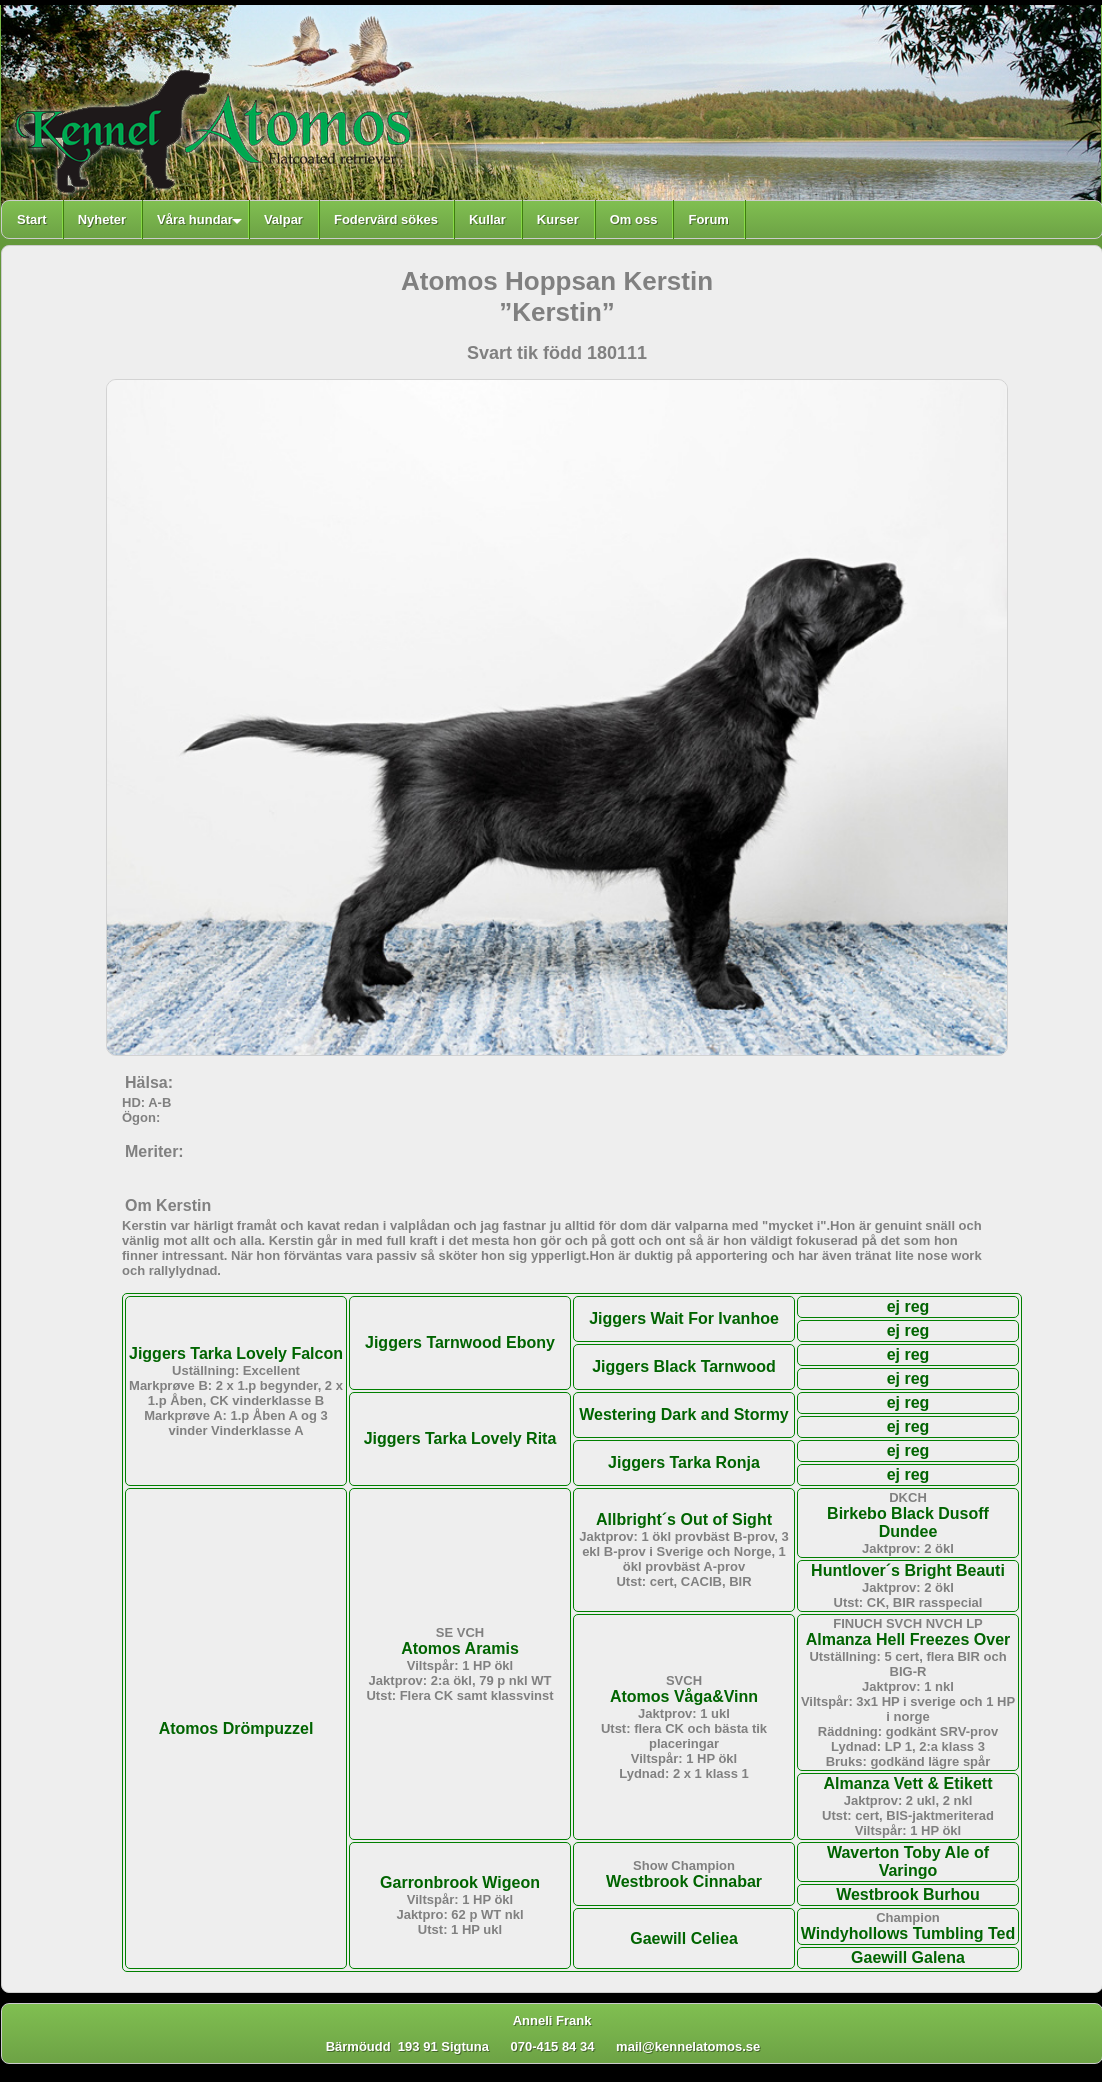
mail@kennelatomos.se (697, 2046)
